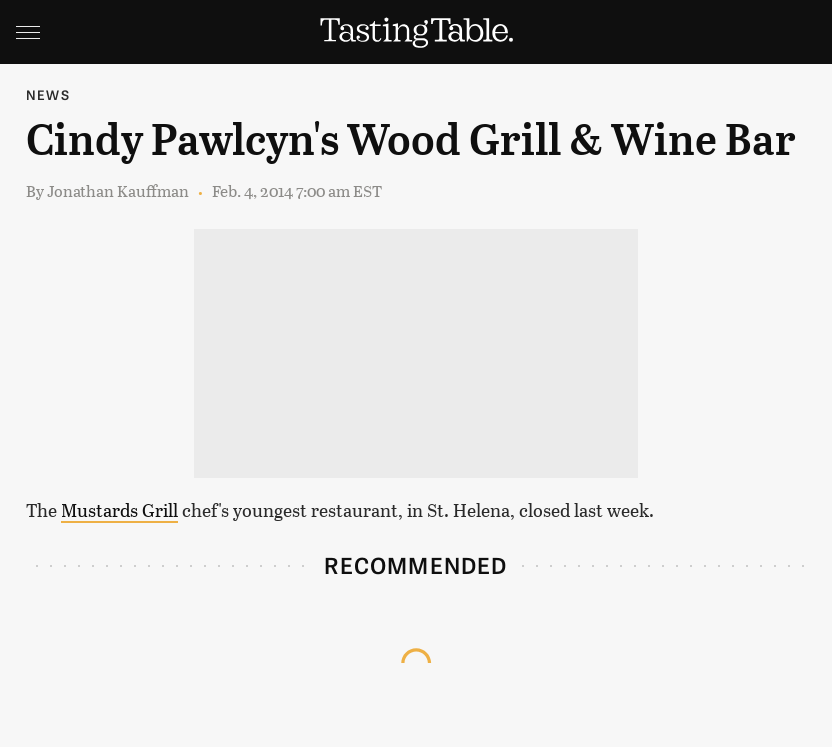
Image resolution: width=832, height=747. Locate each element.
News (48, 94)
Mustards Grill (119, 510)
